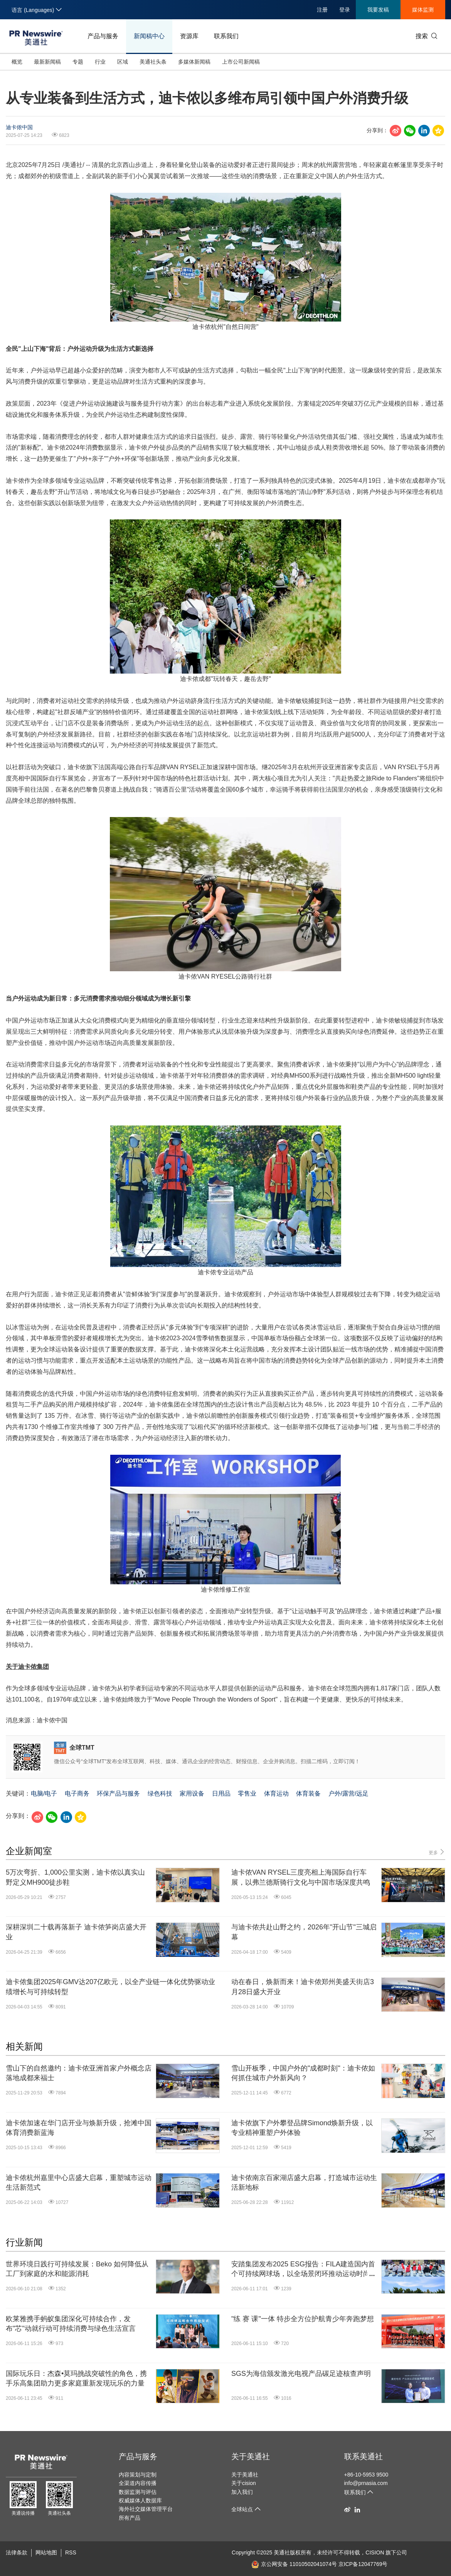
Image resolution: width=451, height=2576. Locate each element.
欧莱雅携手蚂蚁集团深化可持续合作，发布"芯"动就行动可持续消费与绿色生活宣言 (71, 2323)
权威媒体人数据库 (140, 2500)
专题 (77, 62)
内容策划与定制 (138, 2475)
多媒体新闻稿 (194, 62)
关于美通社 (250, 2456)
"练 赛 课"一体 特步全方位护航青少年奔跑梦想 (302, 2319)
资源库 (189, 36)
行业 (100, 62)
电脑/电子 (44, 1793)
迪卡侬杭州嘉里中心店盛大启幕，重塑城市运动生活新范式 (78, 2182)
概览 (17, 62)
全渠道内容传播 (138, 2483)
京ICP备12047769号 (363, 2564)
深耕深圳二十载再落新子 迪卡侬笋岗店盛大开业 (76, 1932)
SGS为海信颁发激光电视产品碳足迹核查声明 (301, 2373)
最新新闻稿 (47, 62)
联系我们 (226, 36)
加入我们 (242, 2492)
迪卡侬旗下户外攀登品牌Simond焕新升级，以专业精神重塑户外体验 (302, 2127)
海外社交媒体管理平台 (146, 2509)
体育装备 (308, 1793)
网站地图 (46, 2552)
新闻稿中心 (149, 36)
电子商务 (77, 1793)
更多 (437, 1852)
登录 (344, 10)
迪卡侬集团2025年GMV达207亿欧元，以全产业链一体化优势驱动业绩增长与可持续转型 (110, 1986)
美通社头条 (153, 62)
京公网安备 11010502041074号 (294, 2564)
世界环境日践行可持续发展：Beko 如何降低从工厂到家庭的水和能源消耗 (77, 2269)
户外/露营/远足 (348, 1793)
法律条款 (16, 2552)
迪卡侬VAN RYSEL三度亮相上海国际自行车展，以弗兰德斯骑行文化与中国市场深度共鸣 (300, 1877)
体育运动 (276, 1793)
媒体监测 (423, 10)
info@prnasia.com (366, 2483)
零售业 (247, 1793)
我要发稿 (378, 10)
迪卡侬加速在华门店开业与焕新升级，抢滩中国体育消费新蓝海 (78, 2127)
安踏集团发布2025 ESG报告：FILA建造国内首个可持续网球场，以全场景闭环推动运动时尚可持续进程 (304, 2269)
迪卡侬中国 (19, 127)
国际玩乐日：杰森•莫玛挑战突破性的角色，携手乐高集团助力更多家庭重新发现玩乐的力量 (76, 2378)
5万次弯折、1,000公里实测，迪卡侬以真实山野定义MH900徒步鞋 (75, 1877)
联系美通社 (363, 2456)
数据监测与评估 (138, 2492)
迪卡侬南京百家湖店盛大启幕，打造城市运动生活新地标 (304, 2182)
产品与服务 (103, 36)
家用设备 (192, 1793)
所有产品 (129, 2518)
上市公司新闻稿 (241, 62)
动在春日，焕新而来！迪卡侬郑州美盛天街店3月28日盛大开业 (302, 1986)
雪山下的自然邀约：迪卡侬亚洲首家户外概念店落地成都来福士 (78, 2073)
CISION (374, 2552)
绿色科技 (160, 1793)
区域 (122, 62)
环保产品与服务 (118, 1793)
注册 (322, 10)
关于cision (243, 2483)
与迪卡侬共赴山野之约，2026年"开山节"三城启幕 (304, 1932)
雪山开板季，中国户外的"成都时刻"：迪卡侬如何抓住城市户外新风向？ (303, 2073)
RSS (70, 2552)
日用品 (221, 1793)
